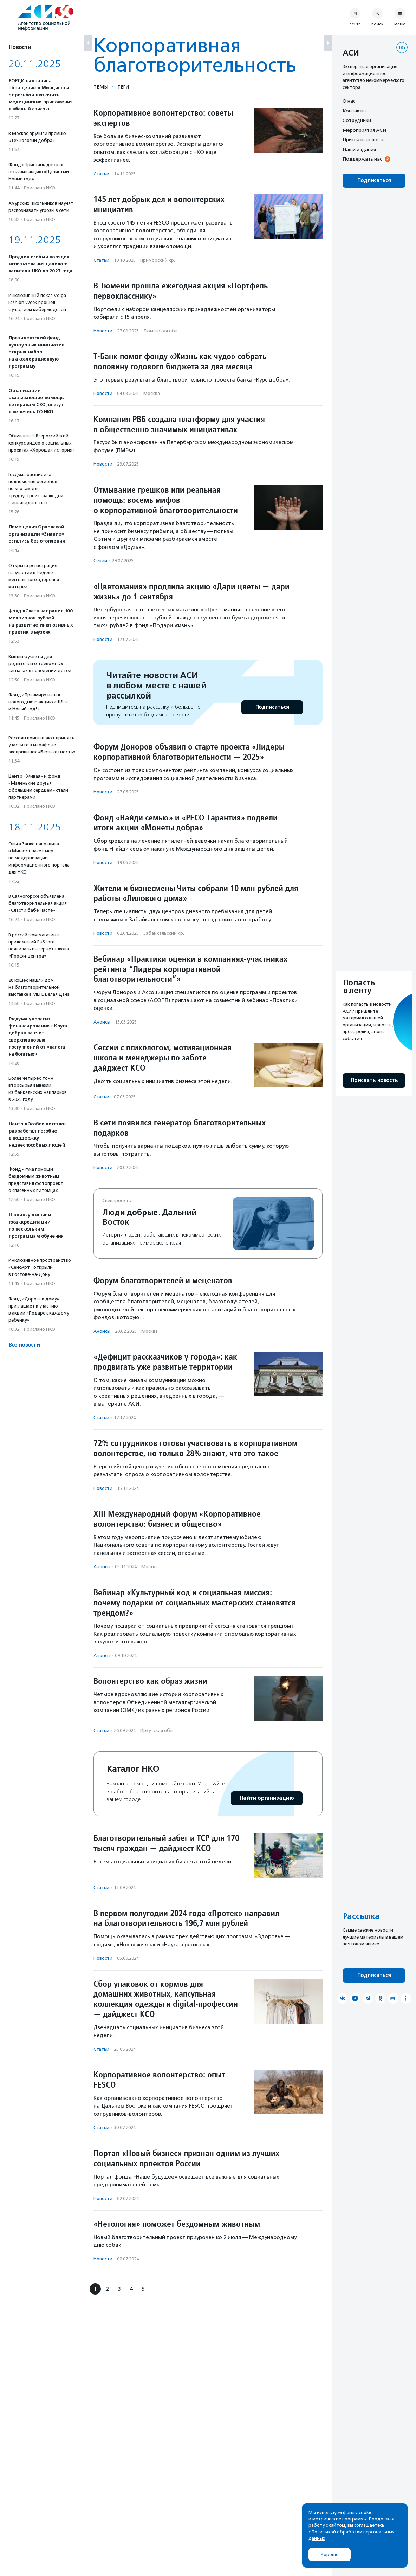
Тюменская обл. (160, 330)
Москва (151, 393)
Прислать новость (364, 139)
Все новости (24, 1345)
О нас (349, 101)
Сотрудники (357, 120)
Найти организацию (267, 1798)
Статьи (101, 173)
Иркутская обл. (157, 1730)
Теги (123, 87)
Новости (102, 330)
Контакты (354, 110)
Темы (100, 87)
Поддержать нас (362, 159)
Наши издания (359, 149)
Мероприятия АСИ (364, 130)
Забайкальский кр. (163, 933)
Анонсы (101, 1022)
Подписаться (272, 707)
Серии (100, 560)
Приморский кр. (157, 260)
